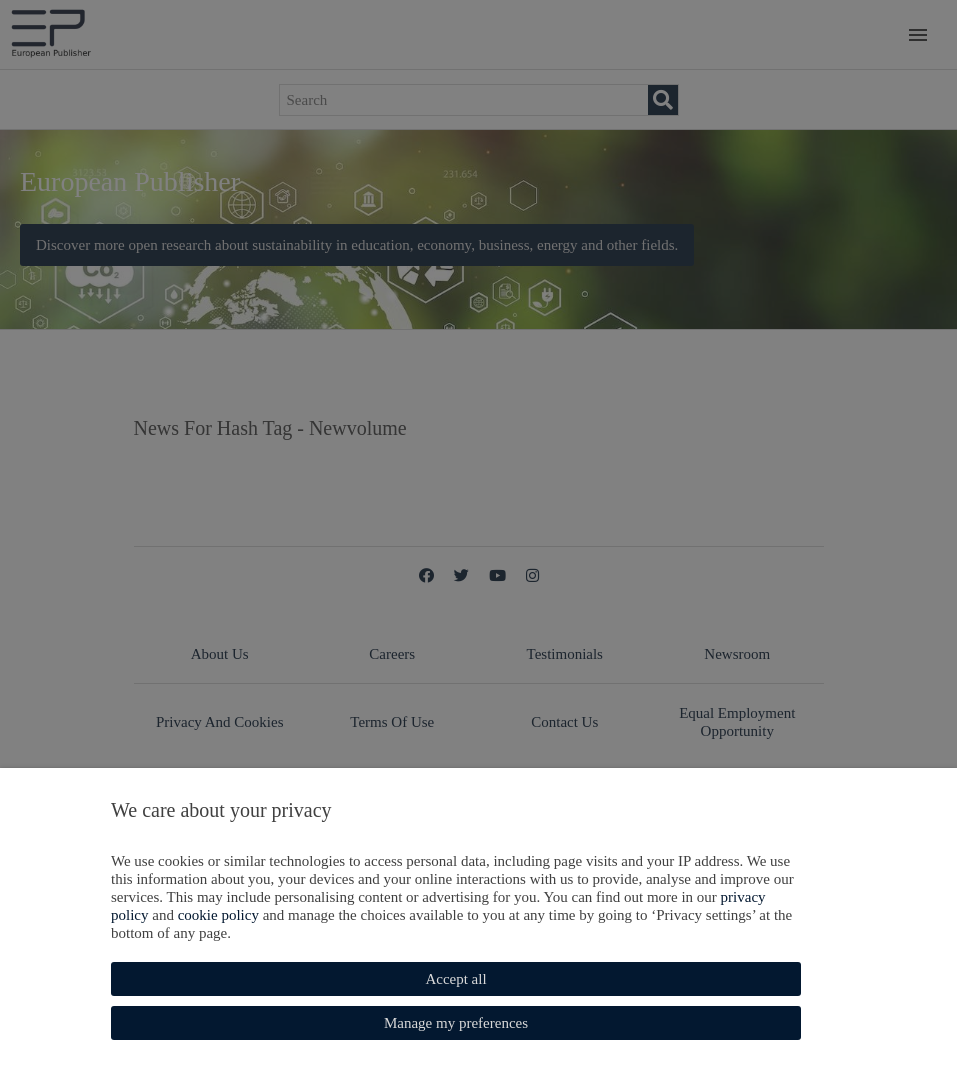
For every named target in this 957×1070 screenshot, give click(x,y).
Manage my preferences (456, 1023)
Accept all (455, 979)
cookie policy (218, 915)
